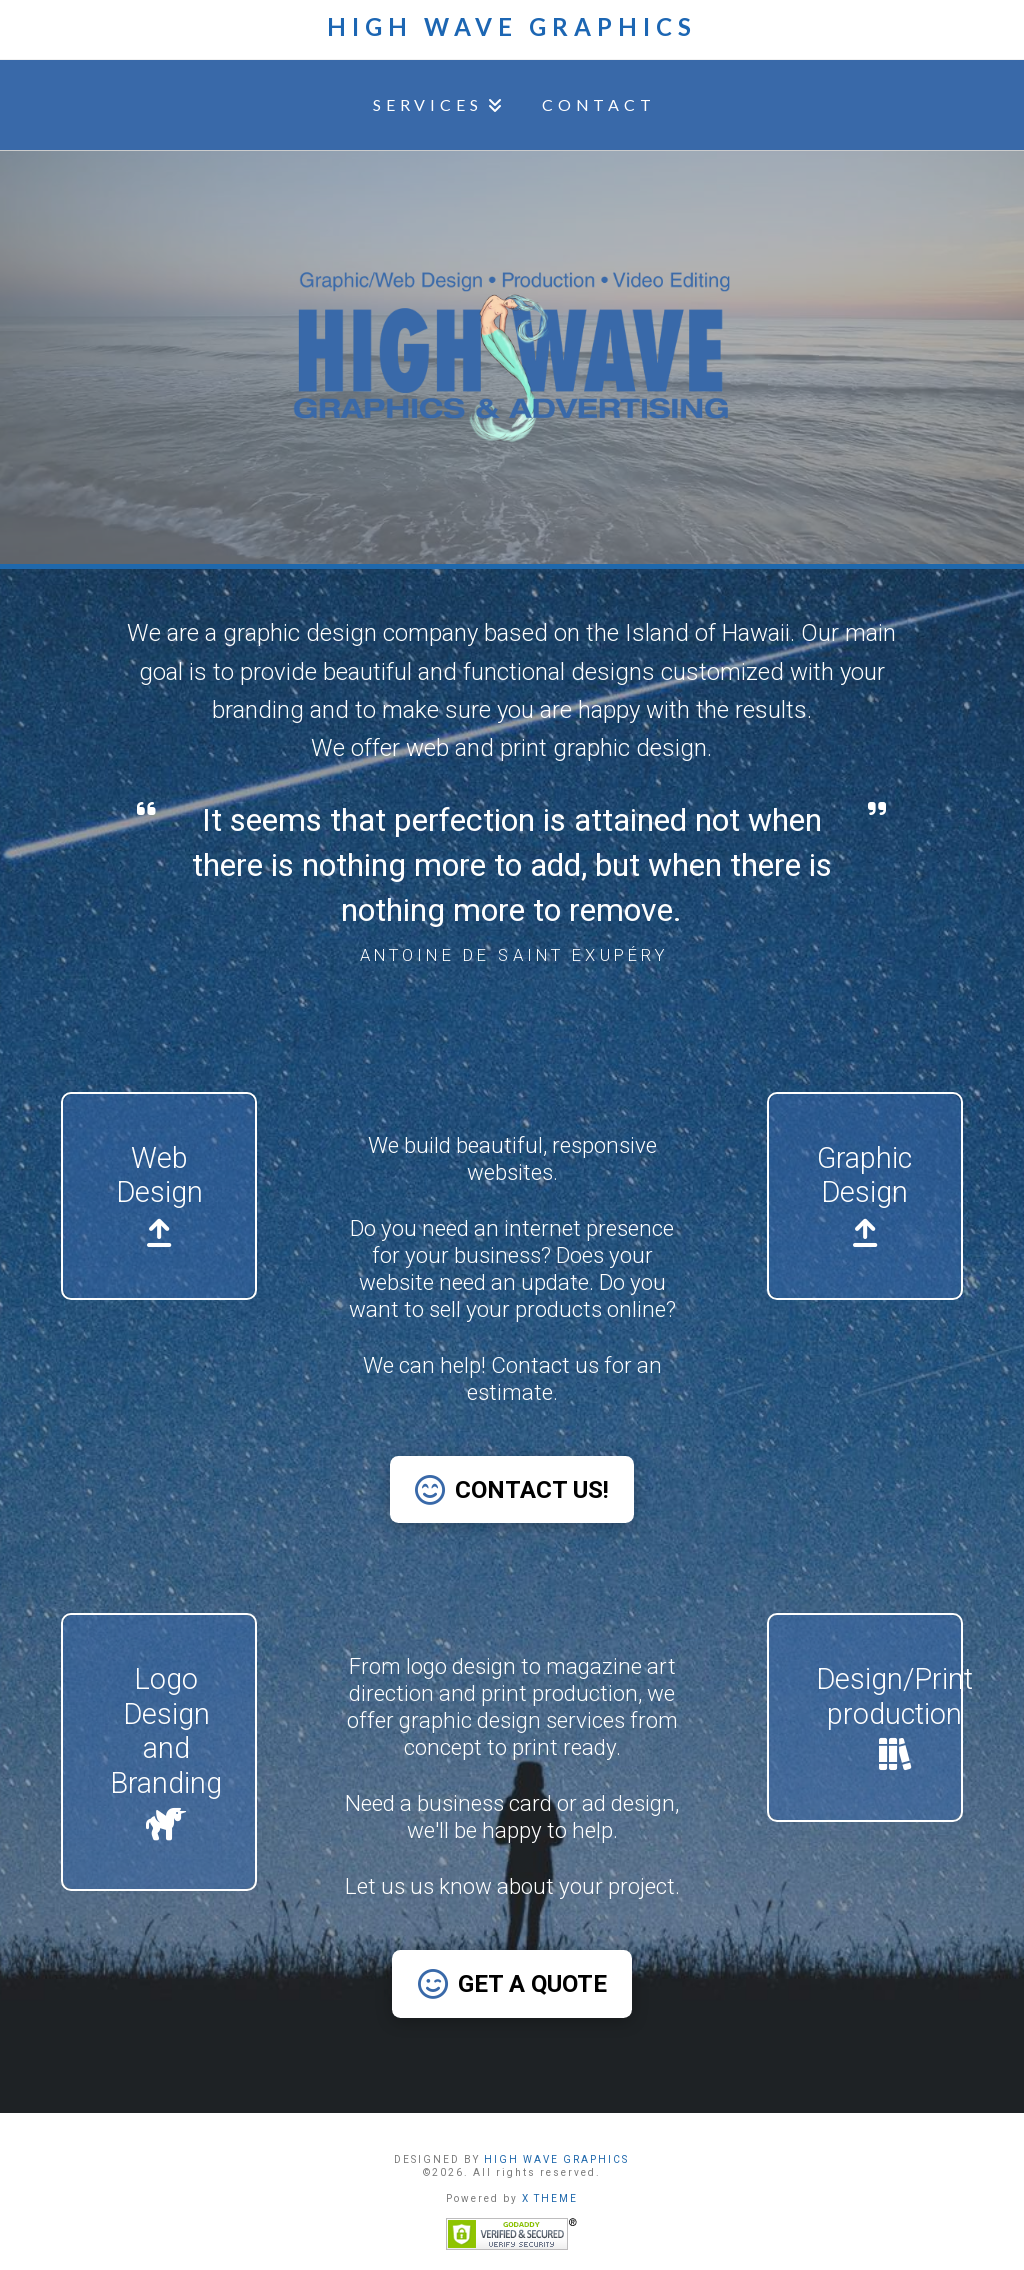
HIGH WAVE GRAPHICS (556, 2159)
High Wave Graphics (512, 27)
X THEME (550, 2198)
